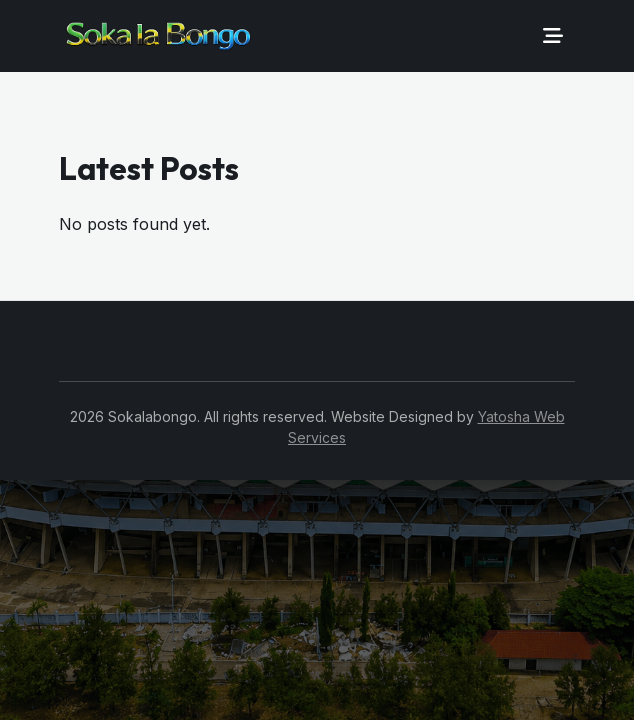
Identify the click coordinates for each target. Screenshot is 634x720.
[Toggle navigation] (553, 36)
